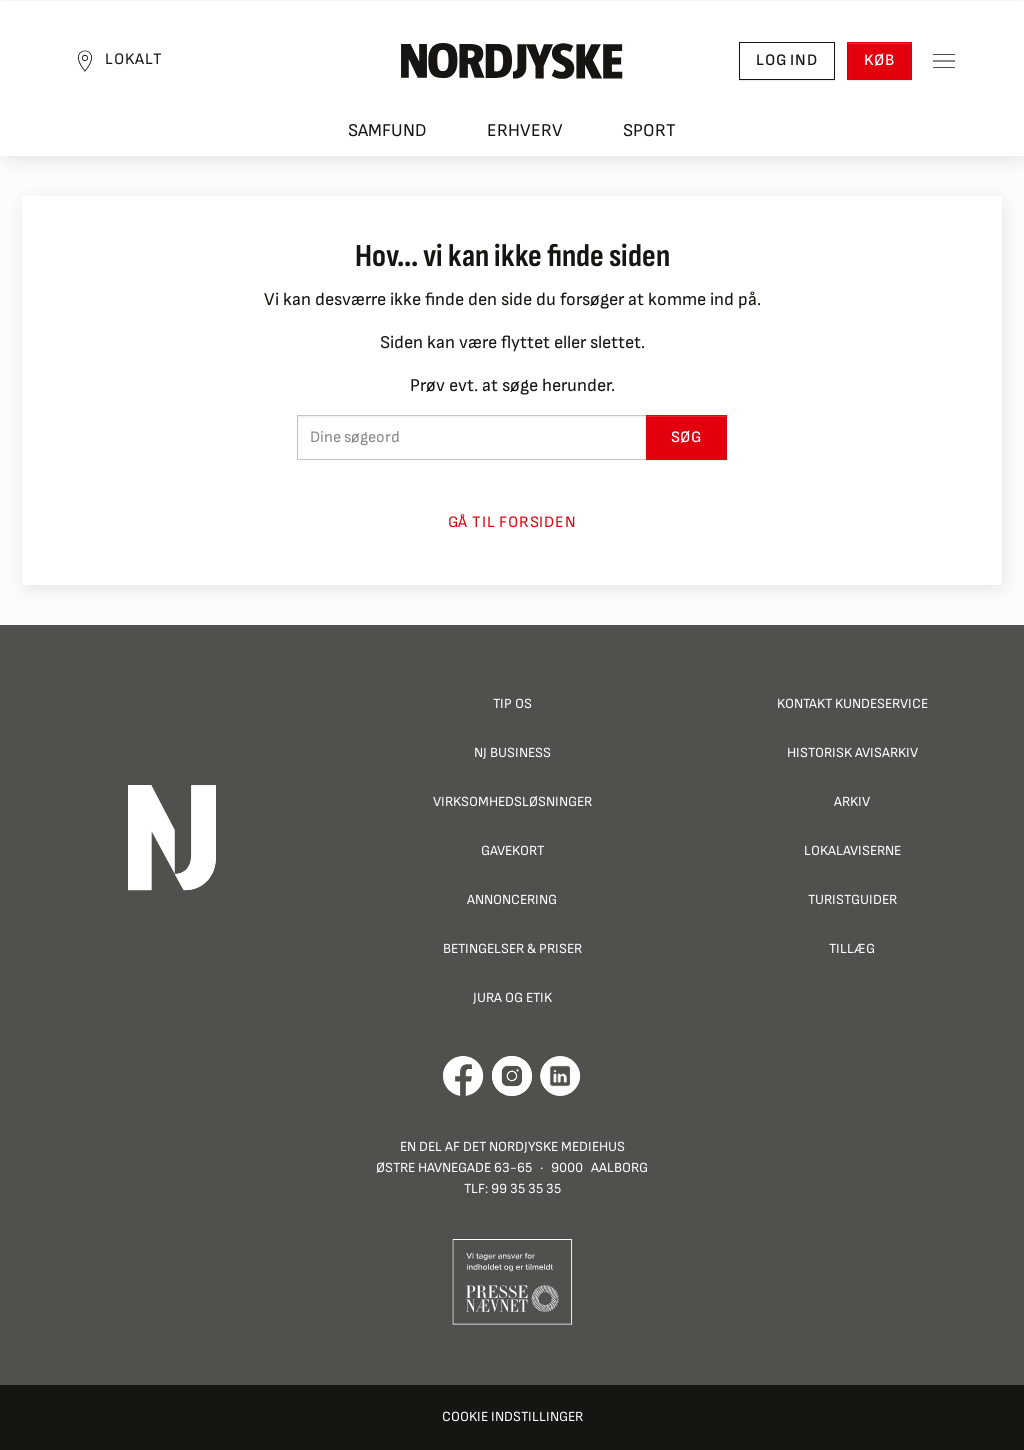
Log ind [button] (787, 60)
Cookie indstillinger (512, 1416)
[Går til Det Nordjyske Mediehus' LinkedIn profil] (560, 1076)
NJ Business (512, 752)
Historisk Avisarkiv (852, 752)
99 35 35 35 (526, 1188)
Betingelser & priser (512, 948)
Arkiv (852, 801)
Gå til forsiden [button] (512, 522)
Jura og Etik (512, 997)
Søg (686, 437)
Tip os (512, 703)
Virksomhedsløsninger (512, 801)
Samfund (387, 130)
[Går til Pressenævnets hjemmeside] (512, 1280)
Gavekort (512, 850)
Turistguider (852, 899)
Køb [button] (879, 60)
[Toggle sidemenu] (944, 61)
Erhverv (525, 130)
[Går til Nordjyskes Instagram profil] (512, 1076)
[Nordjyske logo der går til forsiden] (512, 61)
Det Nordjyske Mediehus (544, 1146)
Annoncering (512, 899)
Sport (649, 130)
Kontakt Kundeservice (852, 703)
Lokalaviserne (852, 850)
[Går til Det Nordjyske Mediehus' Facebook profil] (463, 1076)
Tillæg (852, 948)
